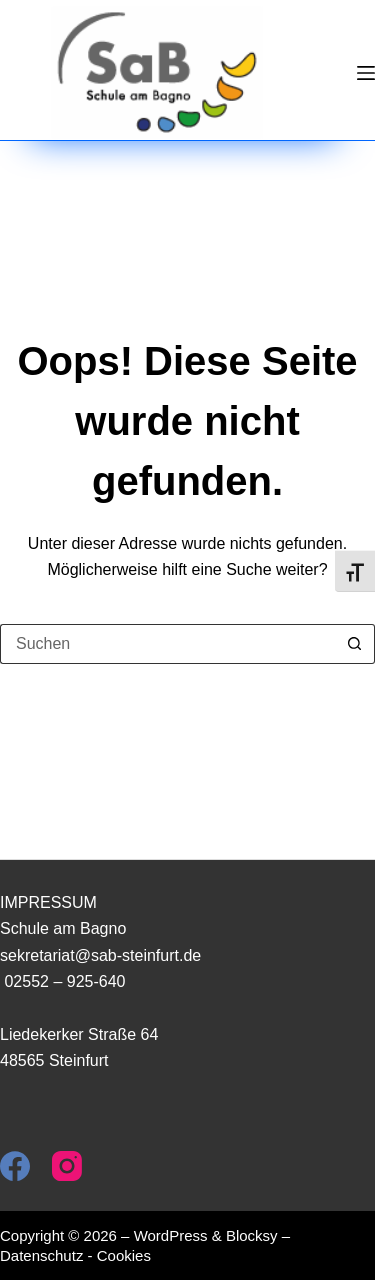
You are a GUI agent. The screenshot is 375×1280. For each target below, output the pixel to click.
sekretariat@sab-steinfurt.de (100, 955)
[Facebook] (15, 1166)
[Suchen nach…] (167, 644)
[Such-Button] (355, 644)
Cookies (124, 1255)
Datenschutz (41, 1255)
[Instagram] (67, 1166)
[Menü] (366, 73)
